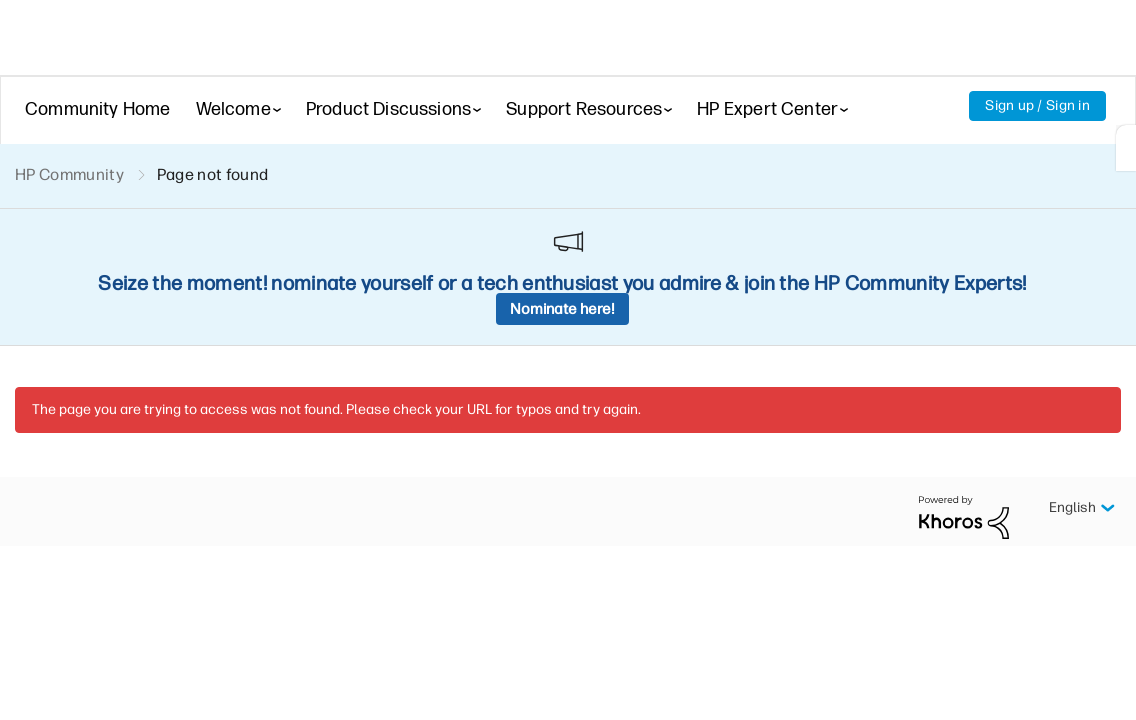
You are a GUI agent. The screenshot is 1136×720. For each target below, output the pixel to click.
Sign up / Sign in (1037, 105)
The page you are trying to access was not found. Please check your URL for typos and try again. (336, 409)
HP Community (69, 174)
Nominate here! (562, 309)
